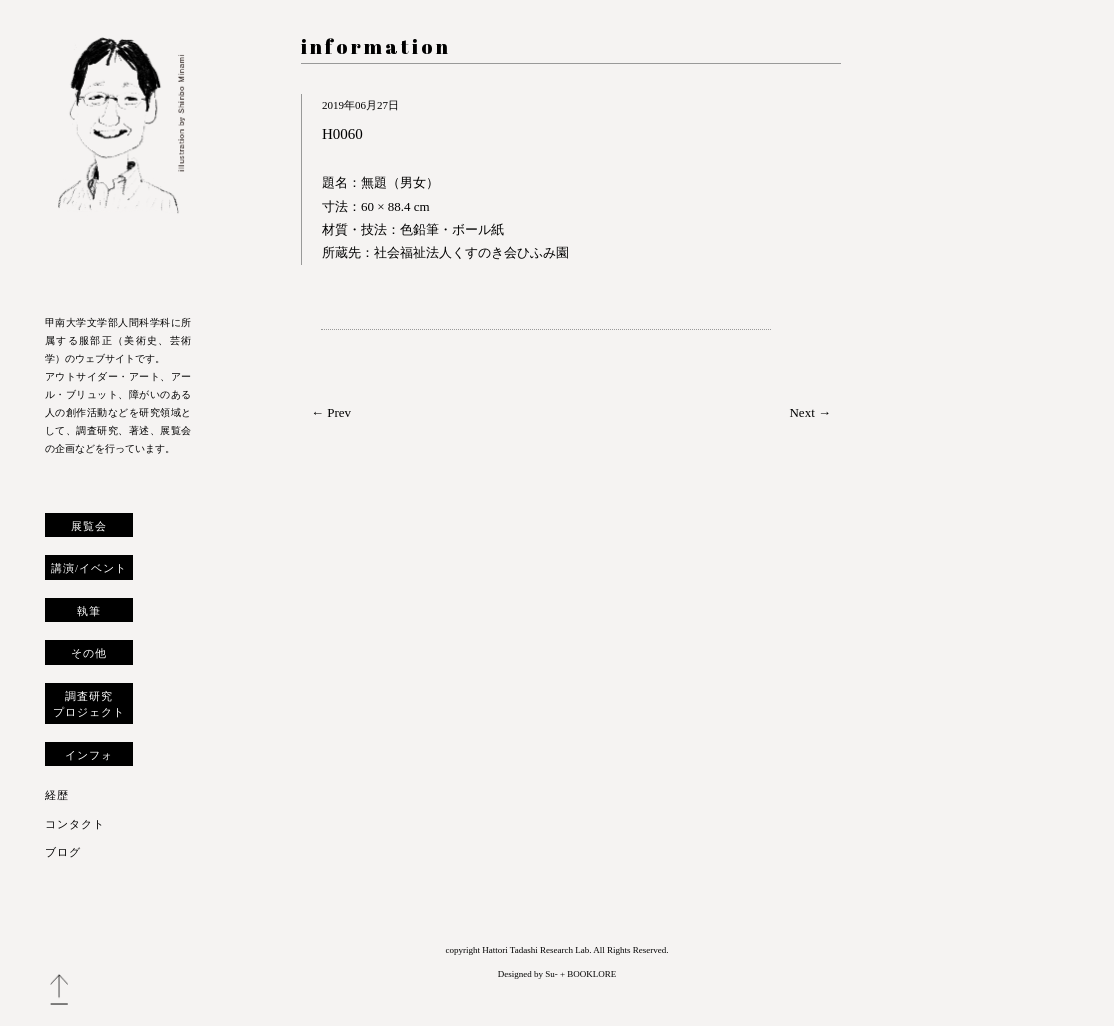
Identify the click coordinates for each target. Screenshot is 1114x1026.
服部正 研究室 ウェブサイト (118, 162)
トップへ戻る (59, 990)
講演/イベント (89, 568)
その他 (89, 653)
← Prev (331, 412)
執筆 (89, 611)
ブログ (63, 852)
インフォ (89, 755)
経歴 (57, 795)
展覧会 (89, 526)
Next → (810, 412)
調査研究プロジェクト (89, 704)
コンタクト (75, 824)
